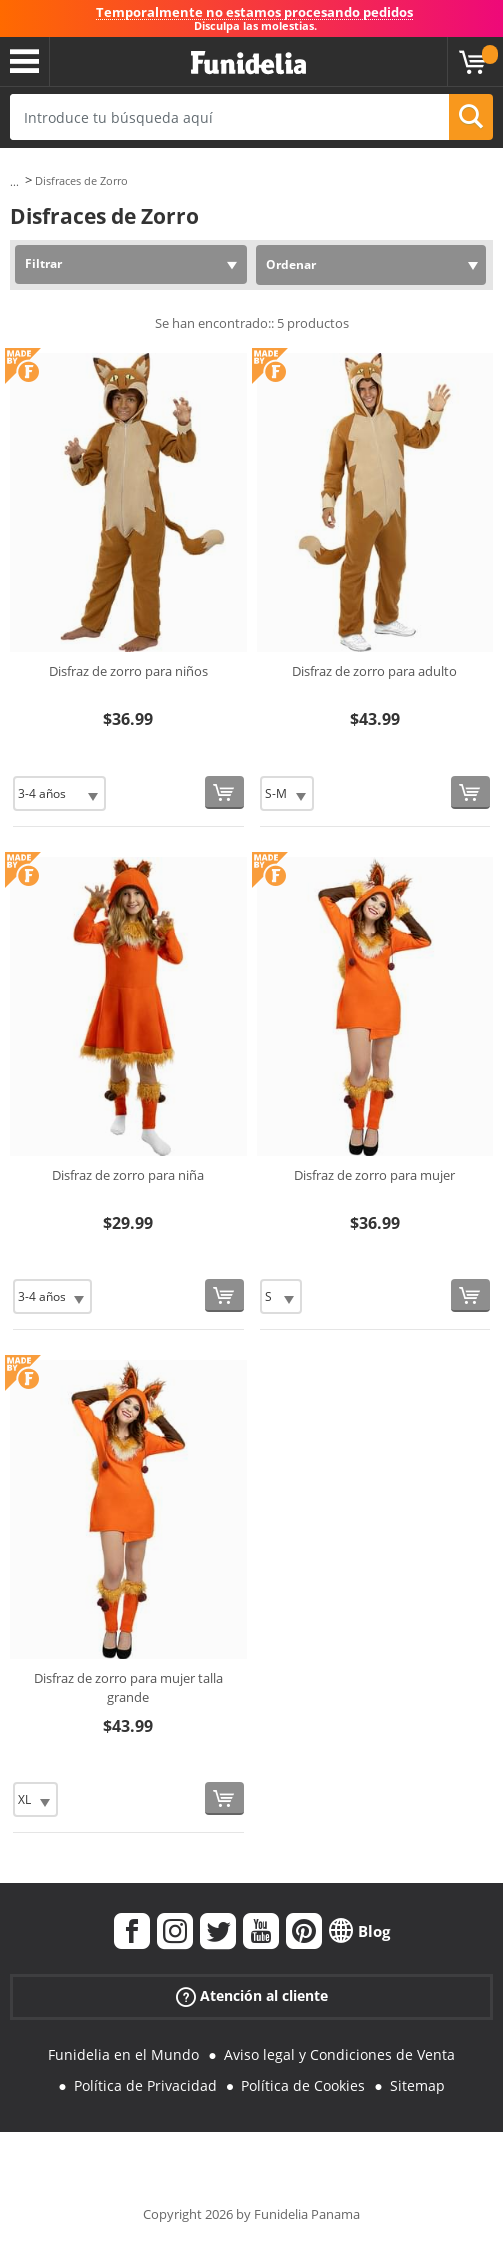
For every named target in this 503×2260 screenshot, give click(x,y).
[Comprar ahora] (224, 792)
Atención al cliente (252, 1996)
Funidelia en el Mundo (123, 2054)
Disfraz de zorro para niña (128, 1175)
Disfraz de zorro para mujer (374, 1175)
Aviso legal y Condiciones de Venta (339, 2054)
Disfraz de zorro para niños (128, 671)
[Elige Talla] (59, 793)
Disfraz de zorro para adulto (374, 671)
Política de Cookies (303, 2085)
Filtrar (43, 263)
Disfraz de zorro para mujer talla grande (128, 1688)
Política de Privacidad (145, 2085)
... (14, 181)
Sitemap (417, 2085)
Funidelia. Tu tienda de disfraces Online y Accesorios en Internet (248, 63)
